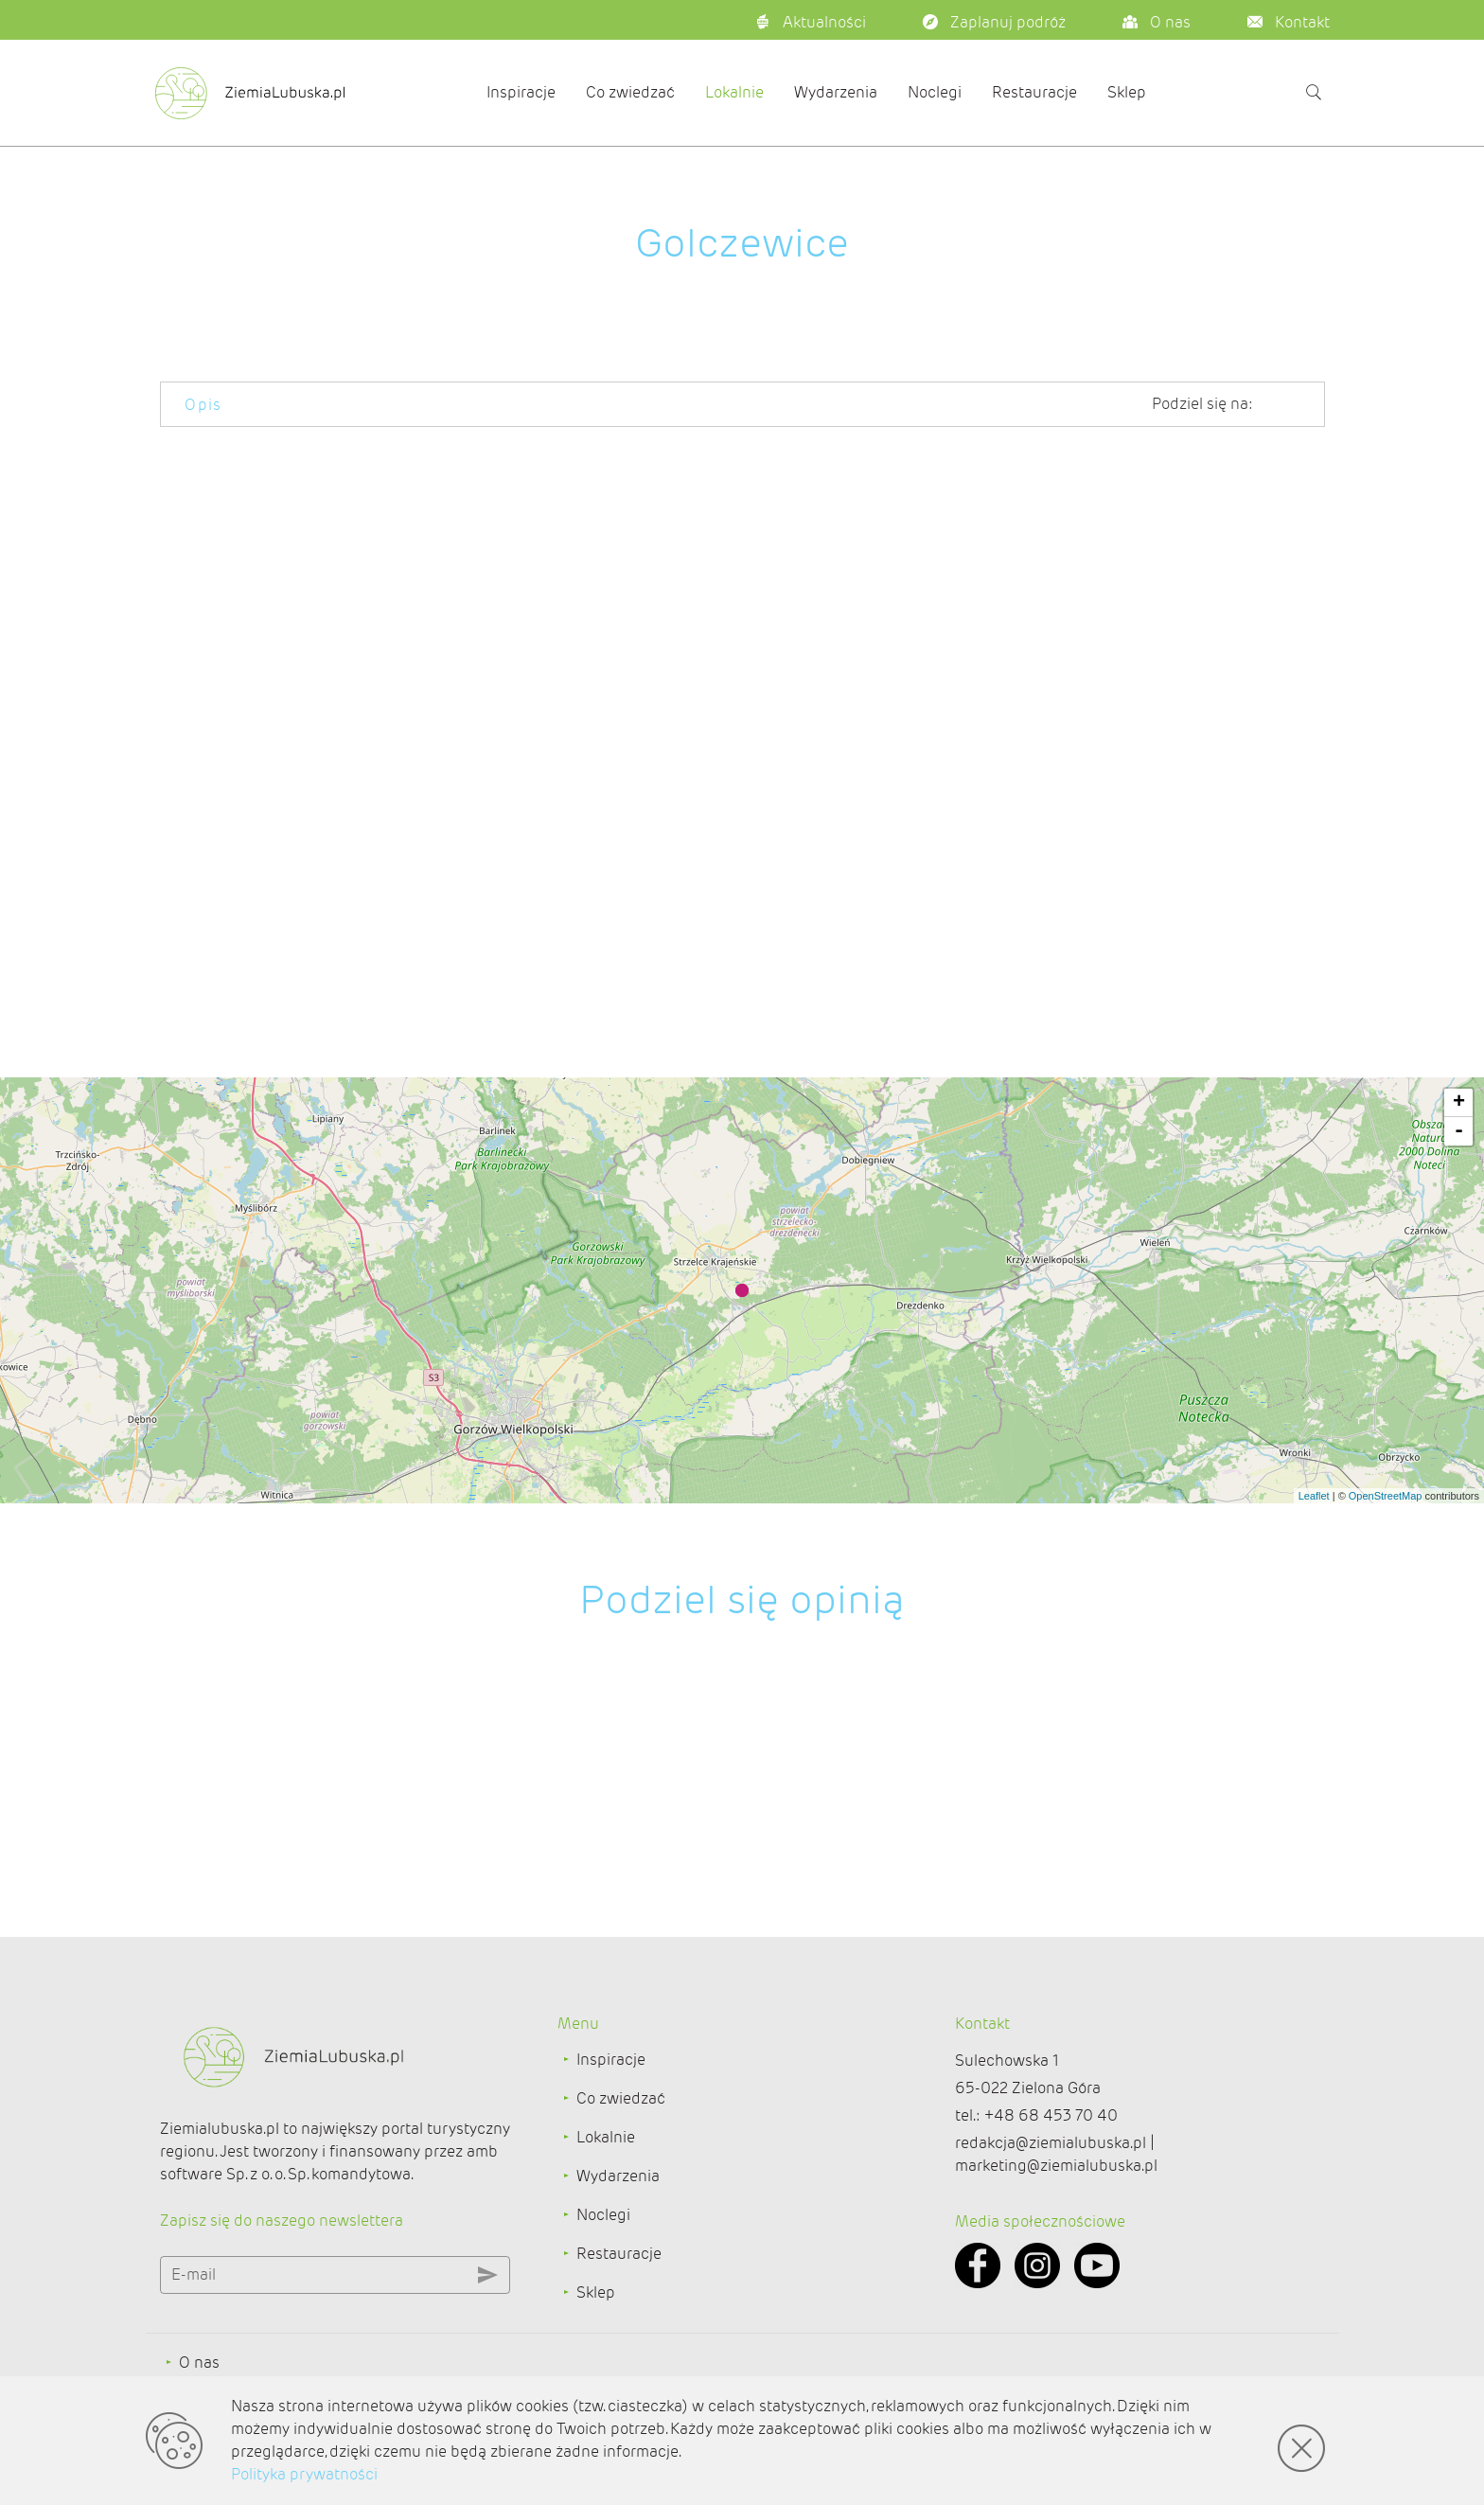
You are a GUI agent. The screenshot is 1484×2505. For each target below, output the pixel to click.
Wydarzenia (835, 92)
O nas (199, 2362)
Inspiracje (521, 92)
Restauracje (1034, 92)
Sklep (1126, 92)
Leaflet (1314, 1495)
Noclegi (935, 92)
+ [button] (1459, 1103)
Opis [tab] (203, 405)
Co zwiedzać (630, 92)
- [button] (1459, 1131)
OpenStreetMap (1385, 1495)
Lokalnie (734, 92)
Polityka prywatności (304, 2474)
